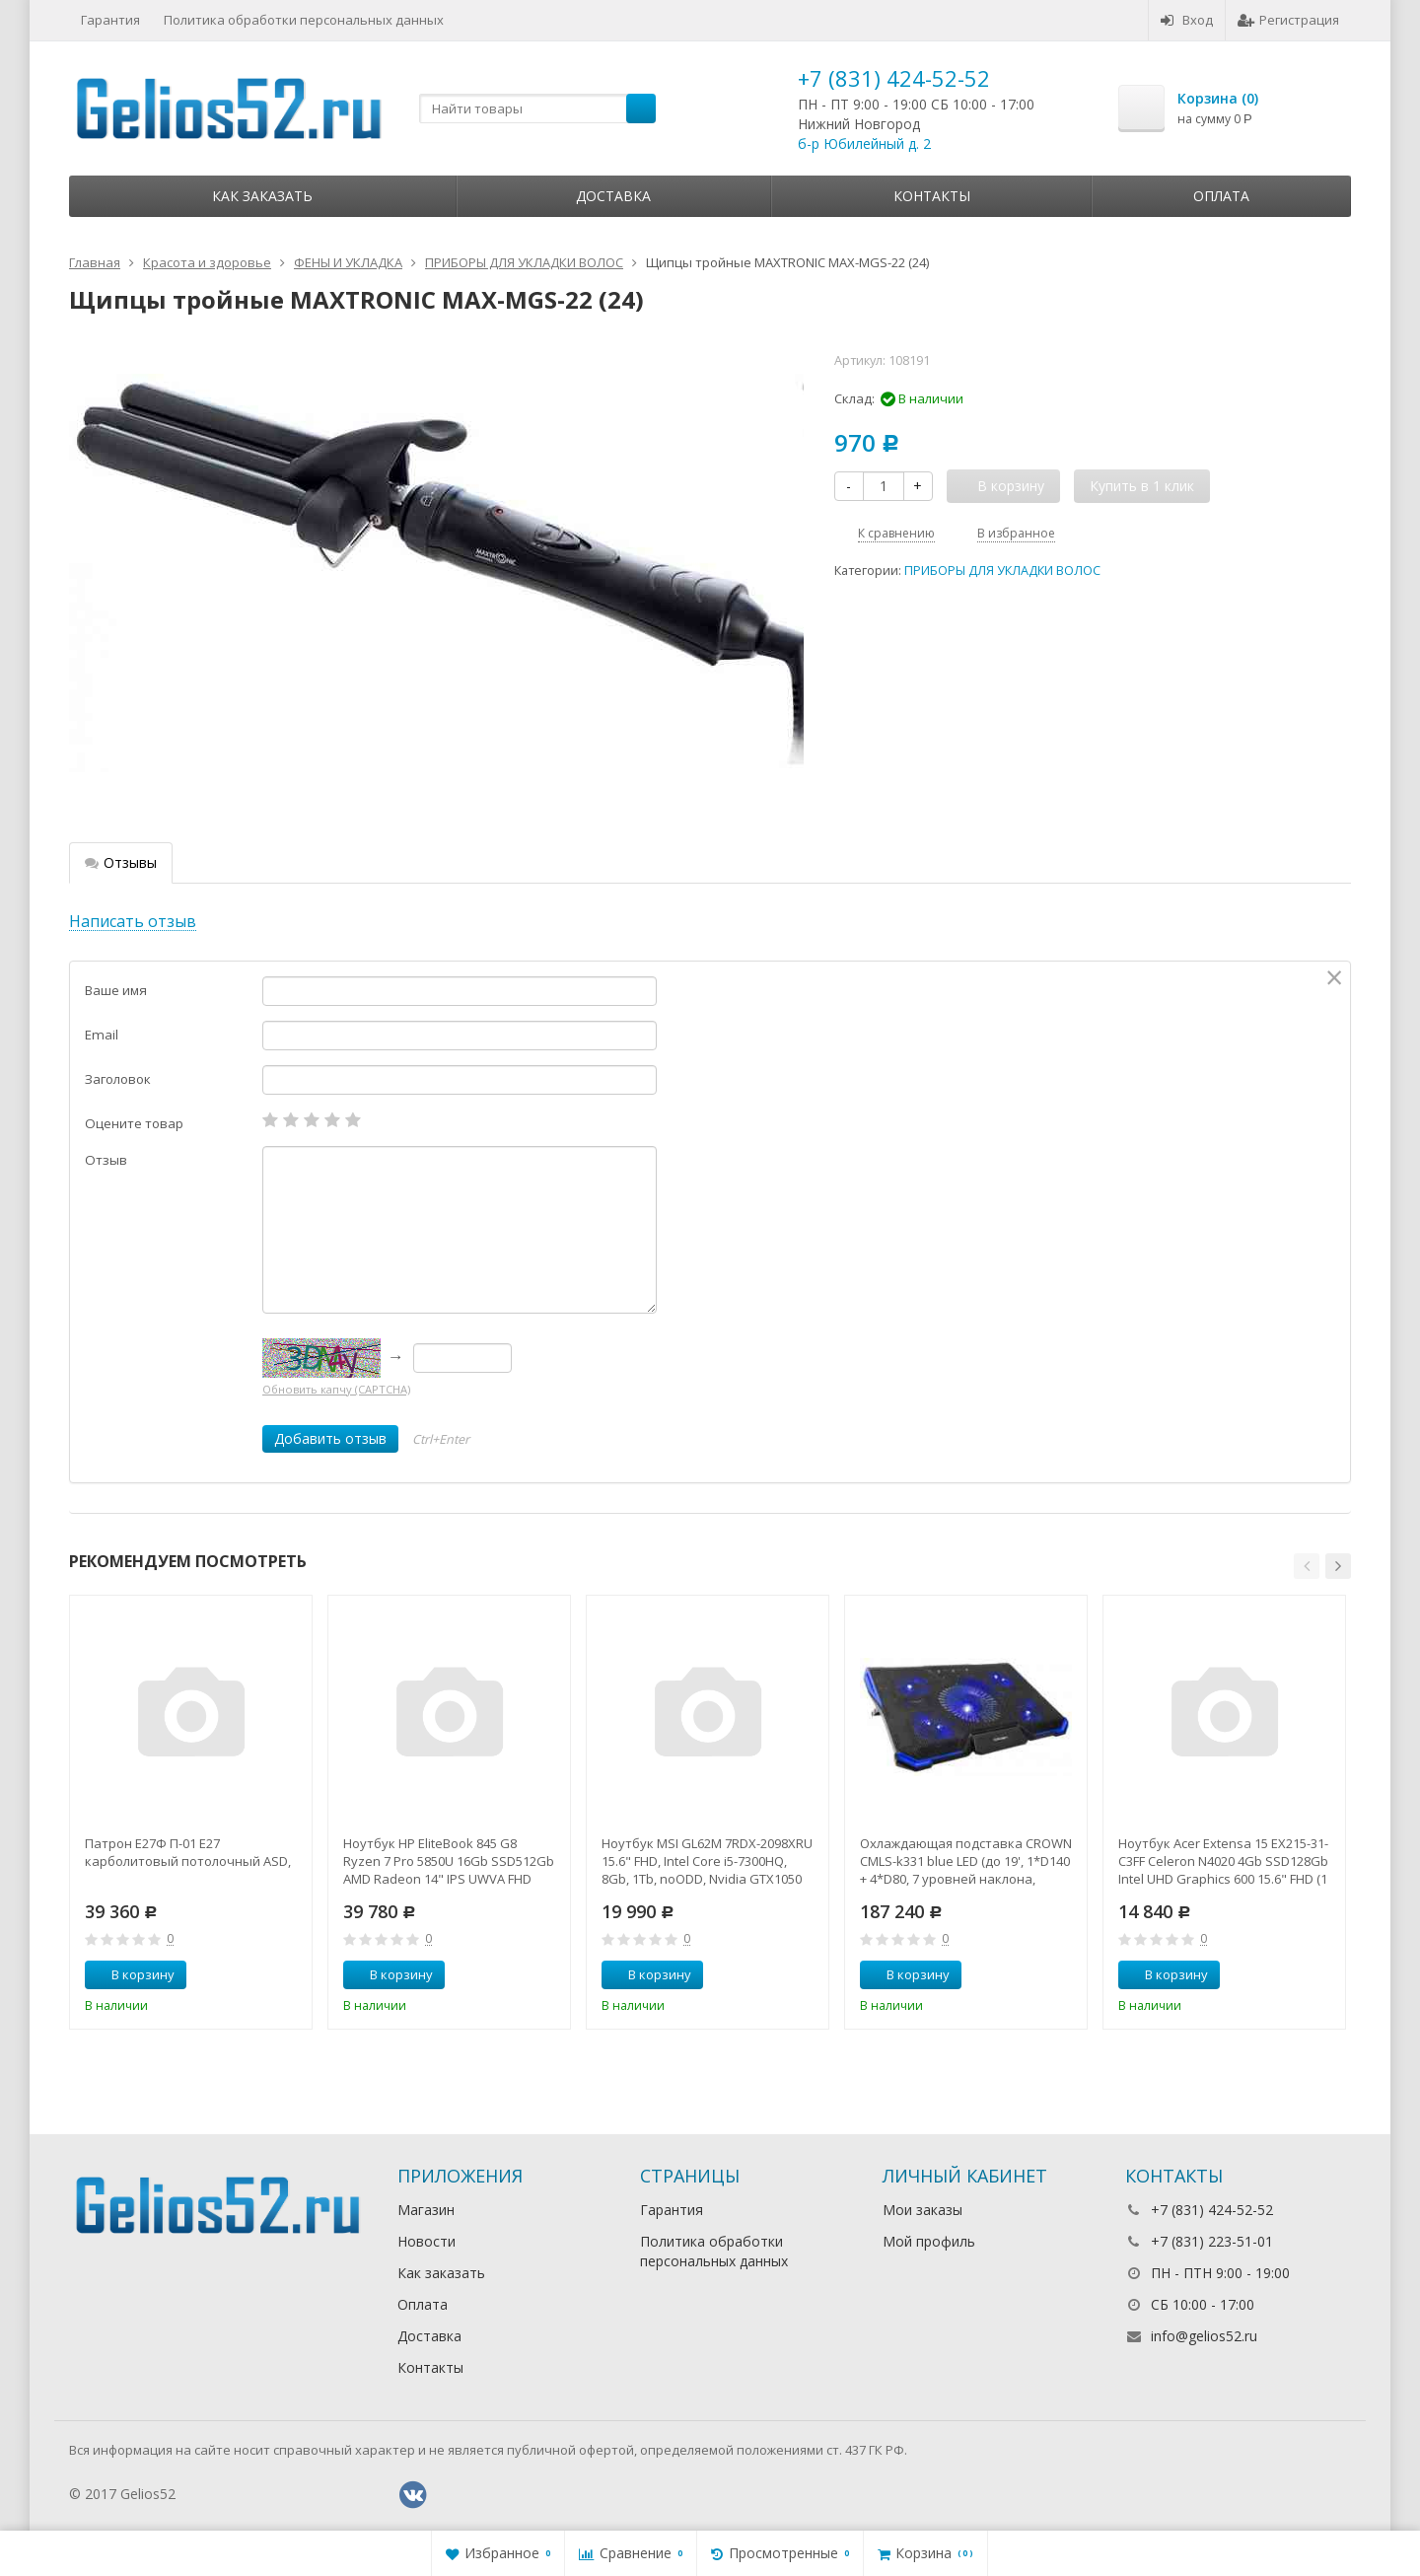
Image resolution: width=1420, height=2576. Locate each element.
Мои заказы (922, 2209)
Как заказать (262, 195)
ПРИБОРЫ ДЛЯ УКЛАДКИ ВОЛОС (1002, 570)
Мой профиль (929, 2241)
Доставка (613, 195)
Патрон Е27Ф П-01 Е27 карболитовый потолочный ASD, (188, 1852)
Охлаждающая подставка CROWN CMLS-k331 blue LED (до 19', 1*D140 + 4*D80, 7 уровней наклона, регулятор (966, 1861)
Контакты (931, 195)
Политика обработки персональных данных (304, 20)
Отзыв (106, 1160)
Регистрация (1288, 20)
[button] (1306, 1566)
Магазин (426, 2209)
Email (101, 1034)
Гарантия (110, 20)
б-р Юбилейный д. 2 (864, 143)
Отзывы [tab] (121, 862)
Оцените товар (134, 1123)
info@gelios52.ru (1204, 2335)
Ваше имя (116, 990)
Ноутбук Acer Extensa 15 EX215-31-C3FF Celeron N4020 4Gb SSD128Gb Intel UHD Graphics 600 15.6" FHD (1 (1223, 1861)
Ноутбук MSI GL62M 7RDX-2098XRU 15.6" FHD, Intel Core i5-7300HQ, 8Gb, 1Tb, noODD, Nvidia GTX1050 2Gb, (707, 1861)
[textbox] (537, 108)
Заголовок (118, 1079)
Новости (426, 2241)
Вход (1187, 20)
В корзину (132, 1974)
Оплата (1221, 195)
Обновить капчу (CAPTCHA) (336, 1389)
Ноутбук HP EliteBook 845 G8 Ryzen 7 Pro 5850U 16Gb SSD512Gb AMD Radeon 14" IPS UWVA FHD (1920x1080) (448, 1861)
